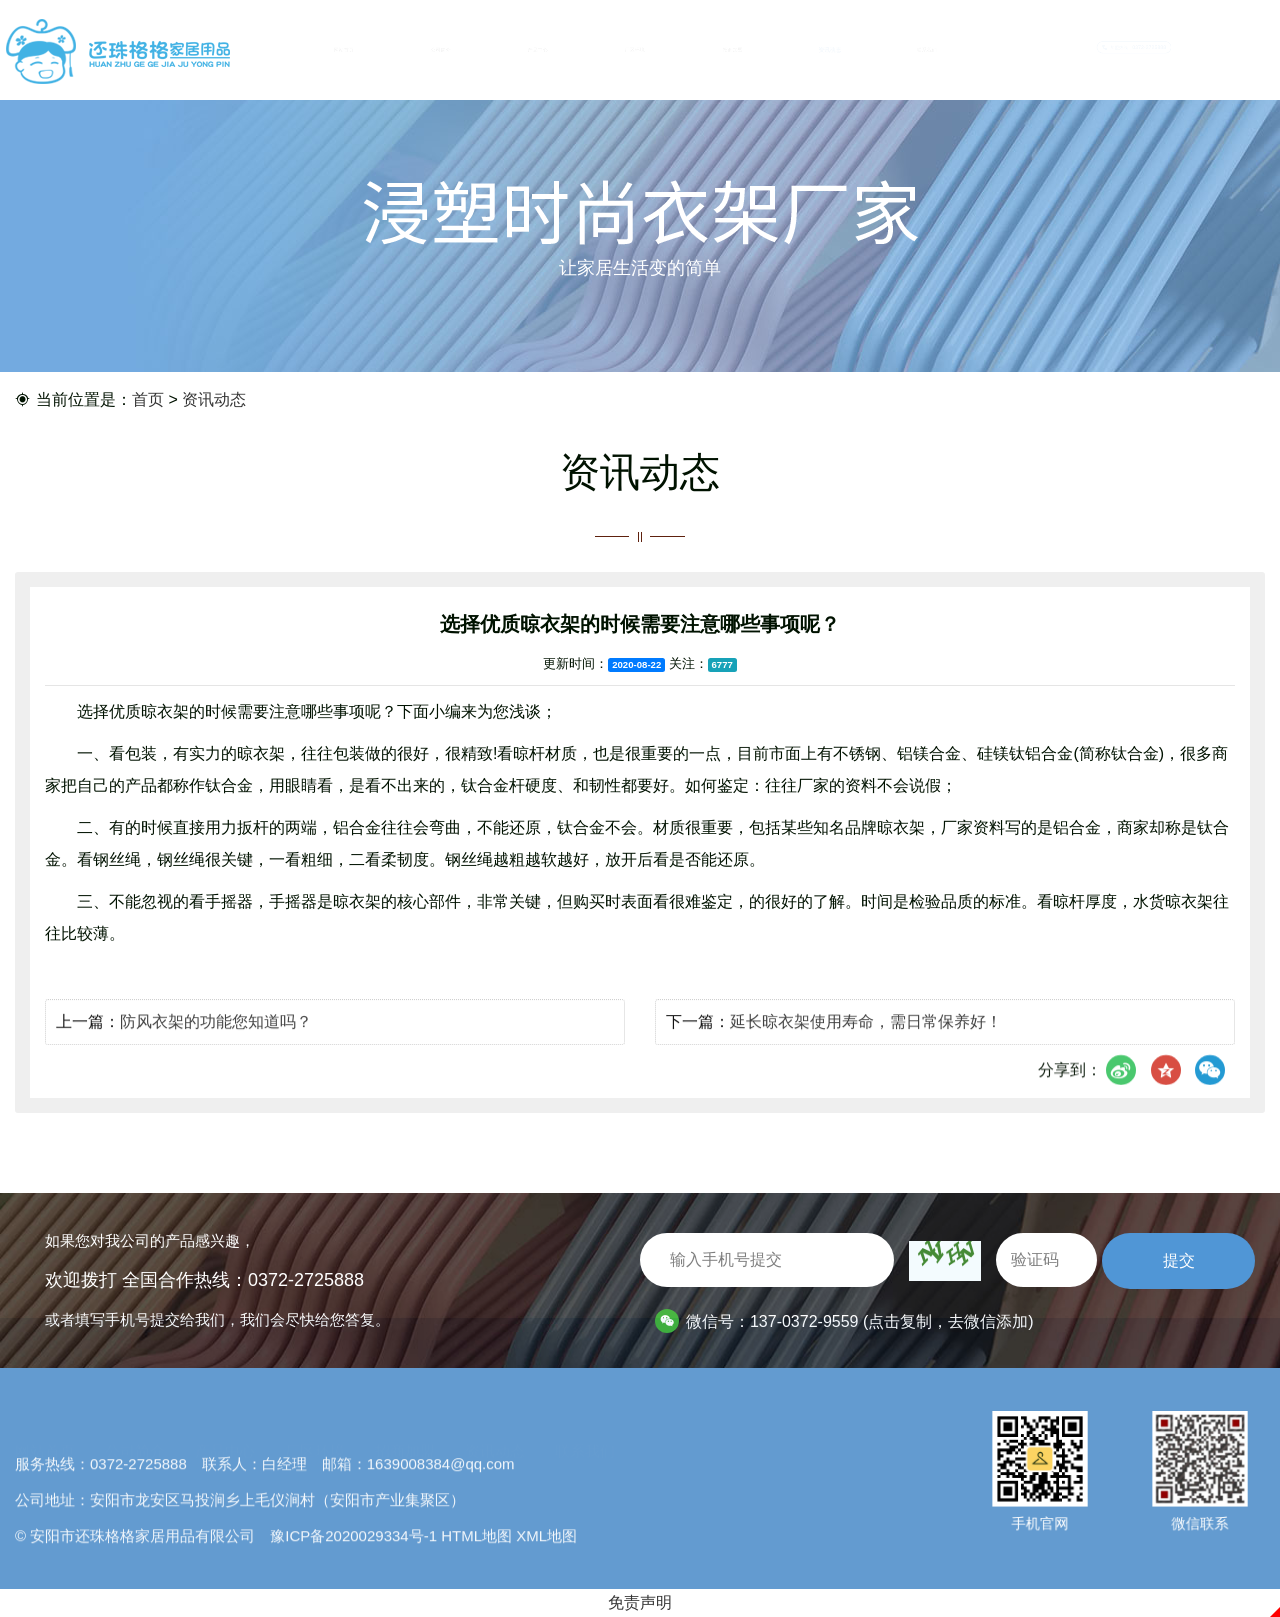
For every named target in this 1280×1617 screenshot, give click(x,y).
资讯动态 (829, 50)
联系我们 (926, 50)
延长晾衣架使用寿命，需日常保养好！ (866, 1050)
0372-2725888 (306, 1280)
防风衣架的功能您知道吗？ (216, 1050)
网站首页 (343, 50)
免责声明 (640, 1602)
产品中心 (537, 50)
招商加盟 (732, 50)
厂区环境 (635, 50)
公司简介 (440, 50)
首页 (148, 402)
